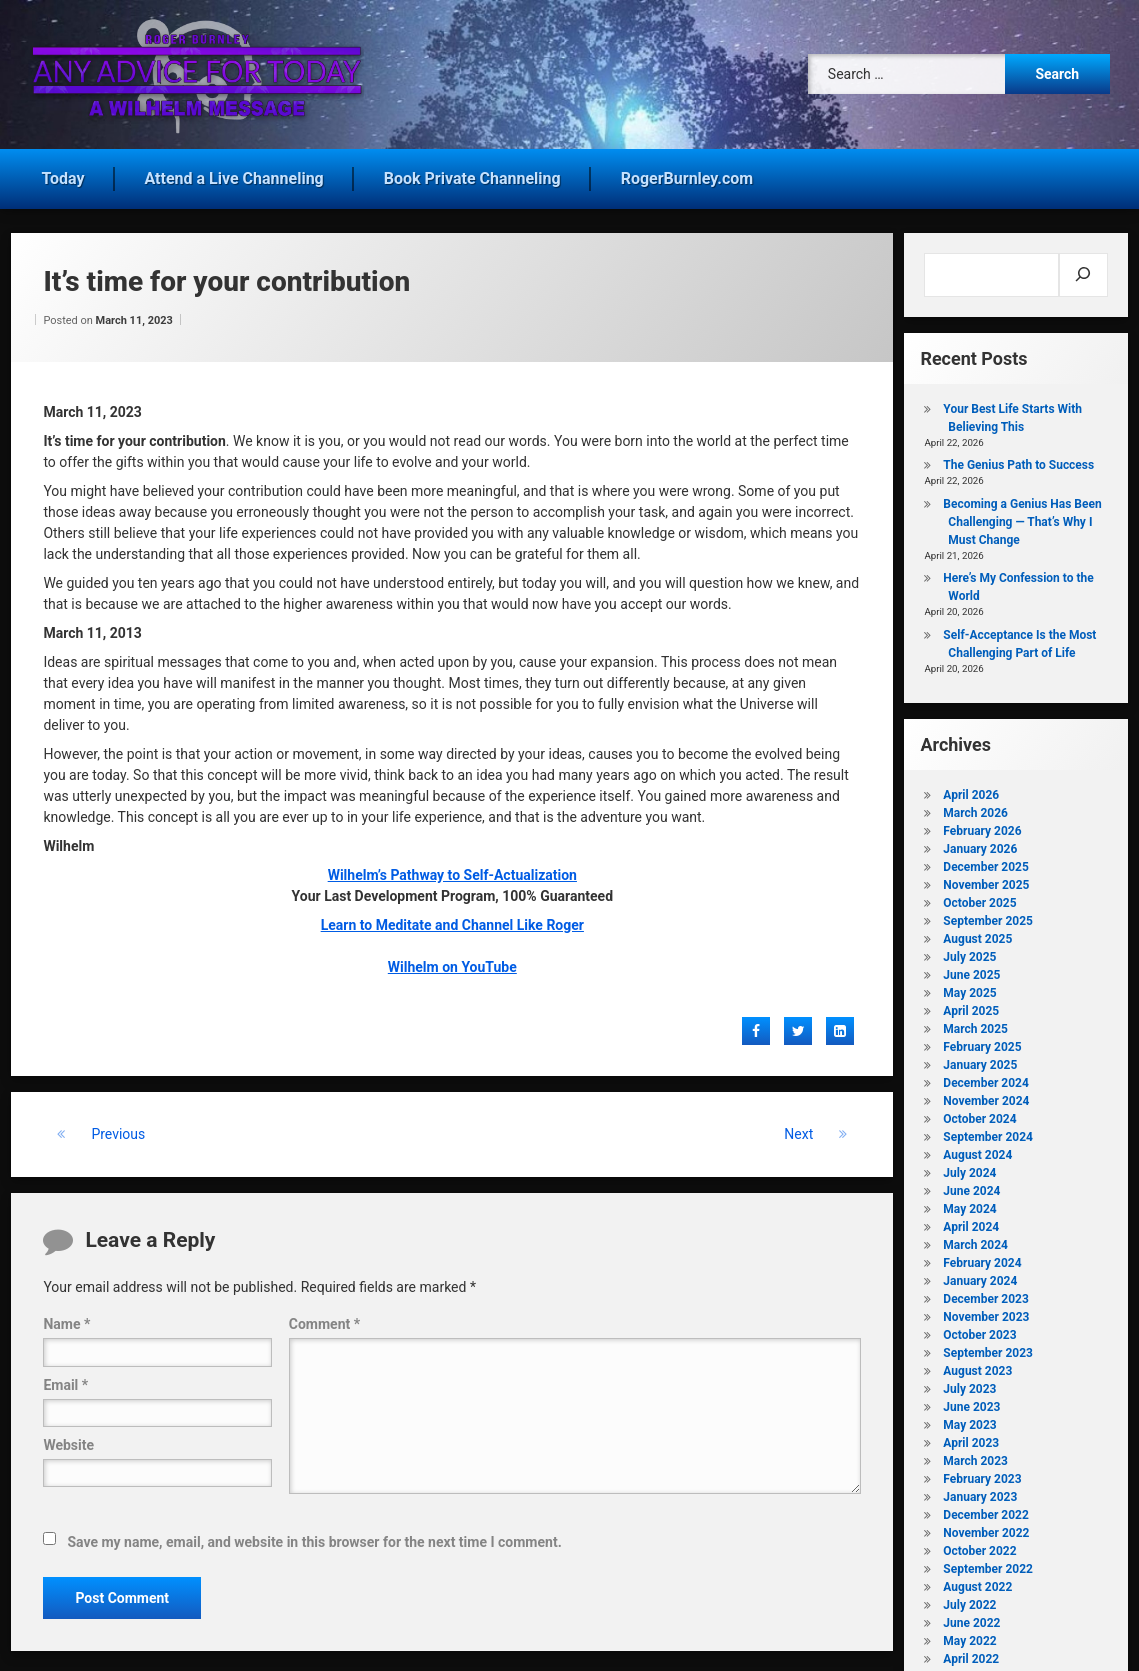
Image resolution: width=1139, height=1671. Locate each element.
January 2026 (980, 845)
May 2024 (969, 1205)
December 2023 (985, 1295)
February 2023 (982, 1475)
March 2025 (975, 1025)
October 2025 (979, 899)
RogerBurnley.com (687, 174)
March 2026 (975, 809)
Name (66, 1321)
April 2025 (971, 1007)
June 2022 (971, 1619)
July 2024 (969, 1169)
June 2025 (971, 971)
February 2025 (982, 1043)
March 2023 (975, 1457)
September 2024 (988, 1133)
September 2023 (988, 1349)
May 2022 (969, 1637)
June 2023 (971, 1403)
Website (68, 1441)
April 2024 (971, 1223)
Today (62, 174)
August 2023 (977, 1367)
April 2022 (971, 1655)
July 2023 (969, 1385)
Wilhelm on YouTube (452, 963)
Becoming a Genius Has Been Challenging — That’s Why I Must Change (1022, 518)
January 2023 (980, 1493)
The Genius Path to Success (1018, 462)
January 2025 (980, 1061)
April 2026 (971, 791)
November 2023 (986, 1313)
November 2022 (986, 1529)
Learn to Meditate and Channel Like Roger (452, 921)
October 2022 (979, 1547)
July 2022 (969, 1601)
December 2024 (985, 1079)
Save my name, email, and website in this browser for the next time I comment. (314, 1538)
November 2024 (986, 1097)
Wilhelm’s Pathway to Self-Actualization (452, 871)
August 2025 (977, 935)
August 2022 (977, 1583)
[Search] (1083, 271)
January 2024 (980, 1277)
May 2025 (969, 989)
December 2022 (985, 1511)
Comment (324, 1321)
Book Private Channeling (472, 174)
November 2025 (986, 881)
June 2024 (971, 1187)
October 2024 (979, 1115)
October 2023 (979, 1331)
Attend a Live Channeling (234, 174)
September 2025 (988, 917)
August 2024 (977, 1151)
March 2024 (975, 1241)
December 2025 (985, 863)
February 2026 (982, 827)
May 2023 (969, 1421)
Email (65, 1381)
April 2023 (971, 1439)
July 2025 (969, 953)
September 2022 (988, 1565)
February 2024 (982, 1259)
